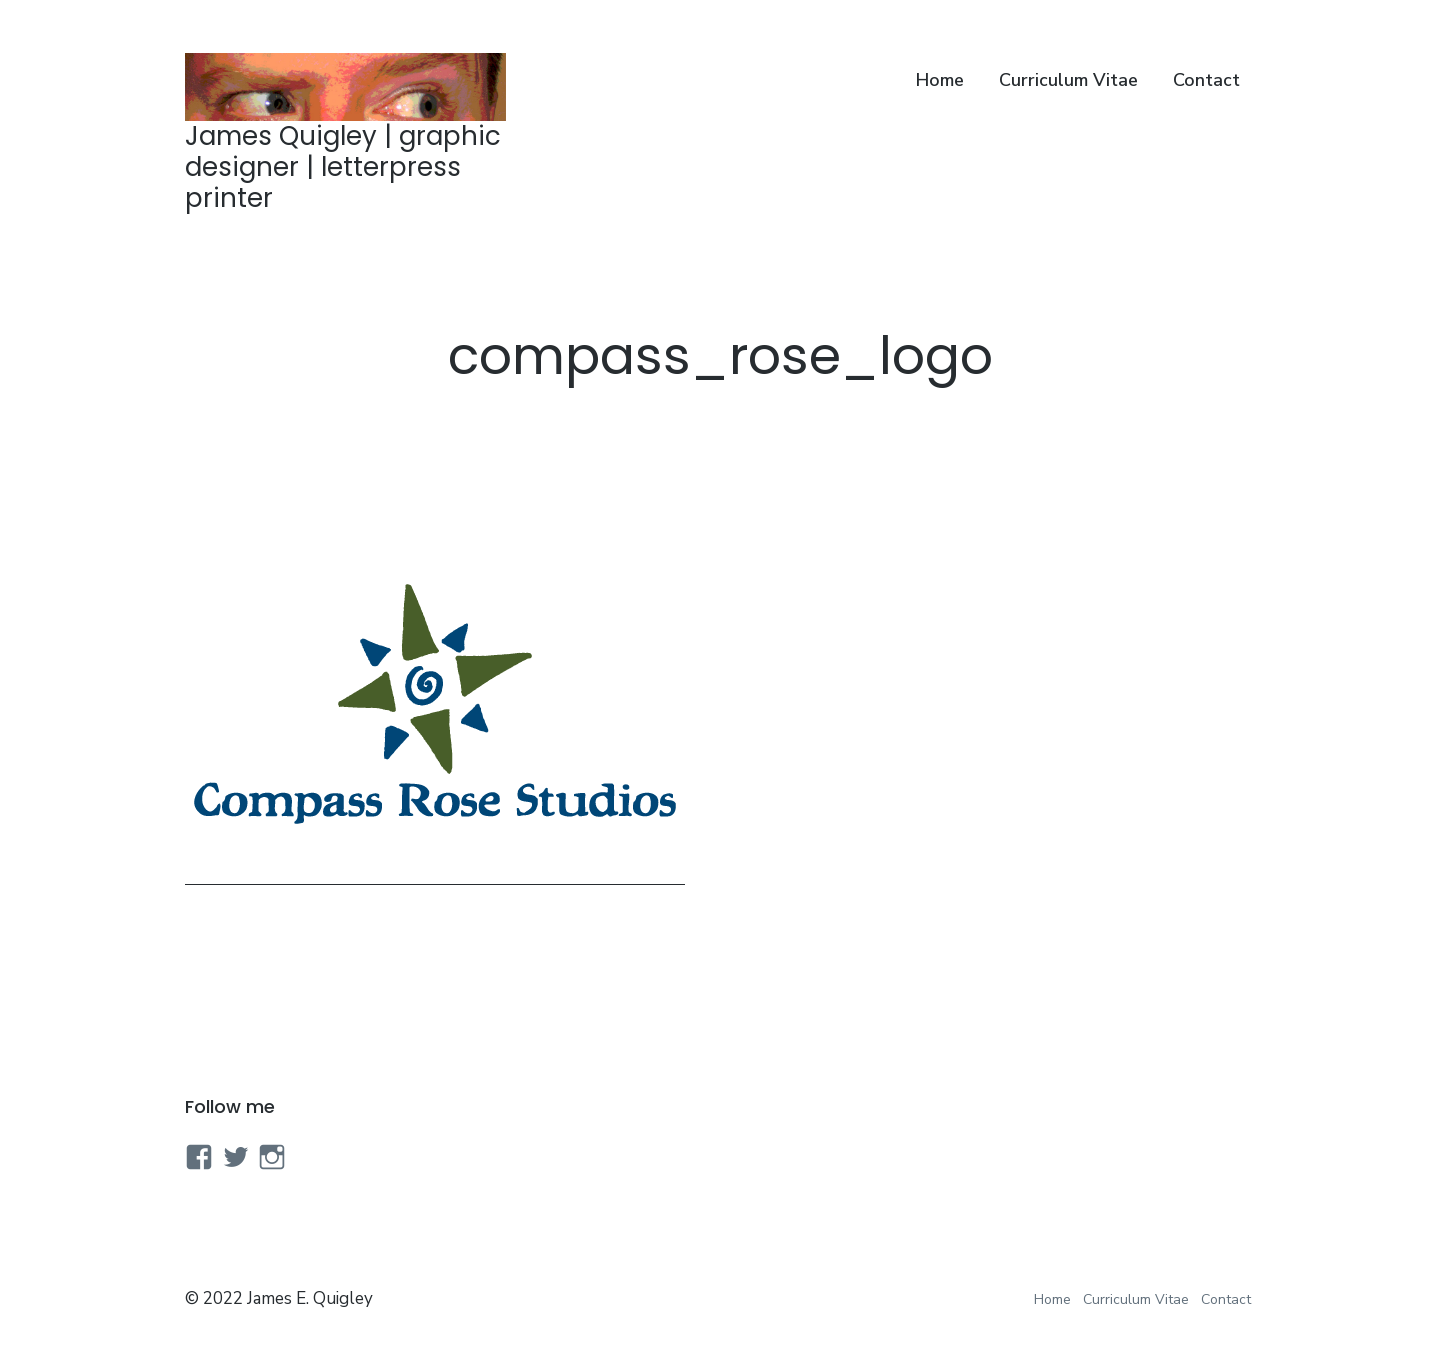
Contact (1206, 80)
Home (940, 80)
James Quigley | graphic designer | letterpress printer (343, 167)
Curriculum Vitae (1068, 80)
